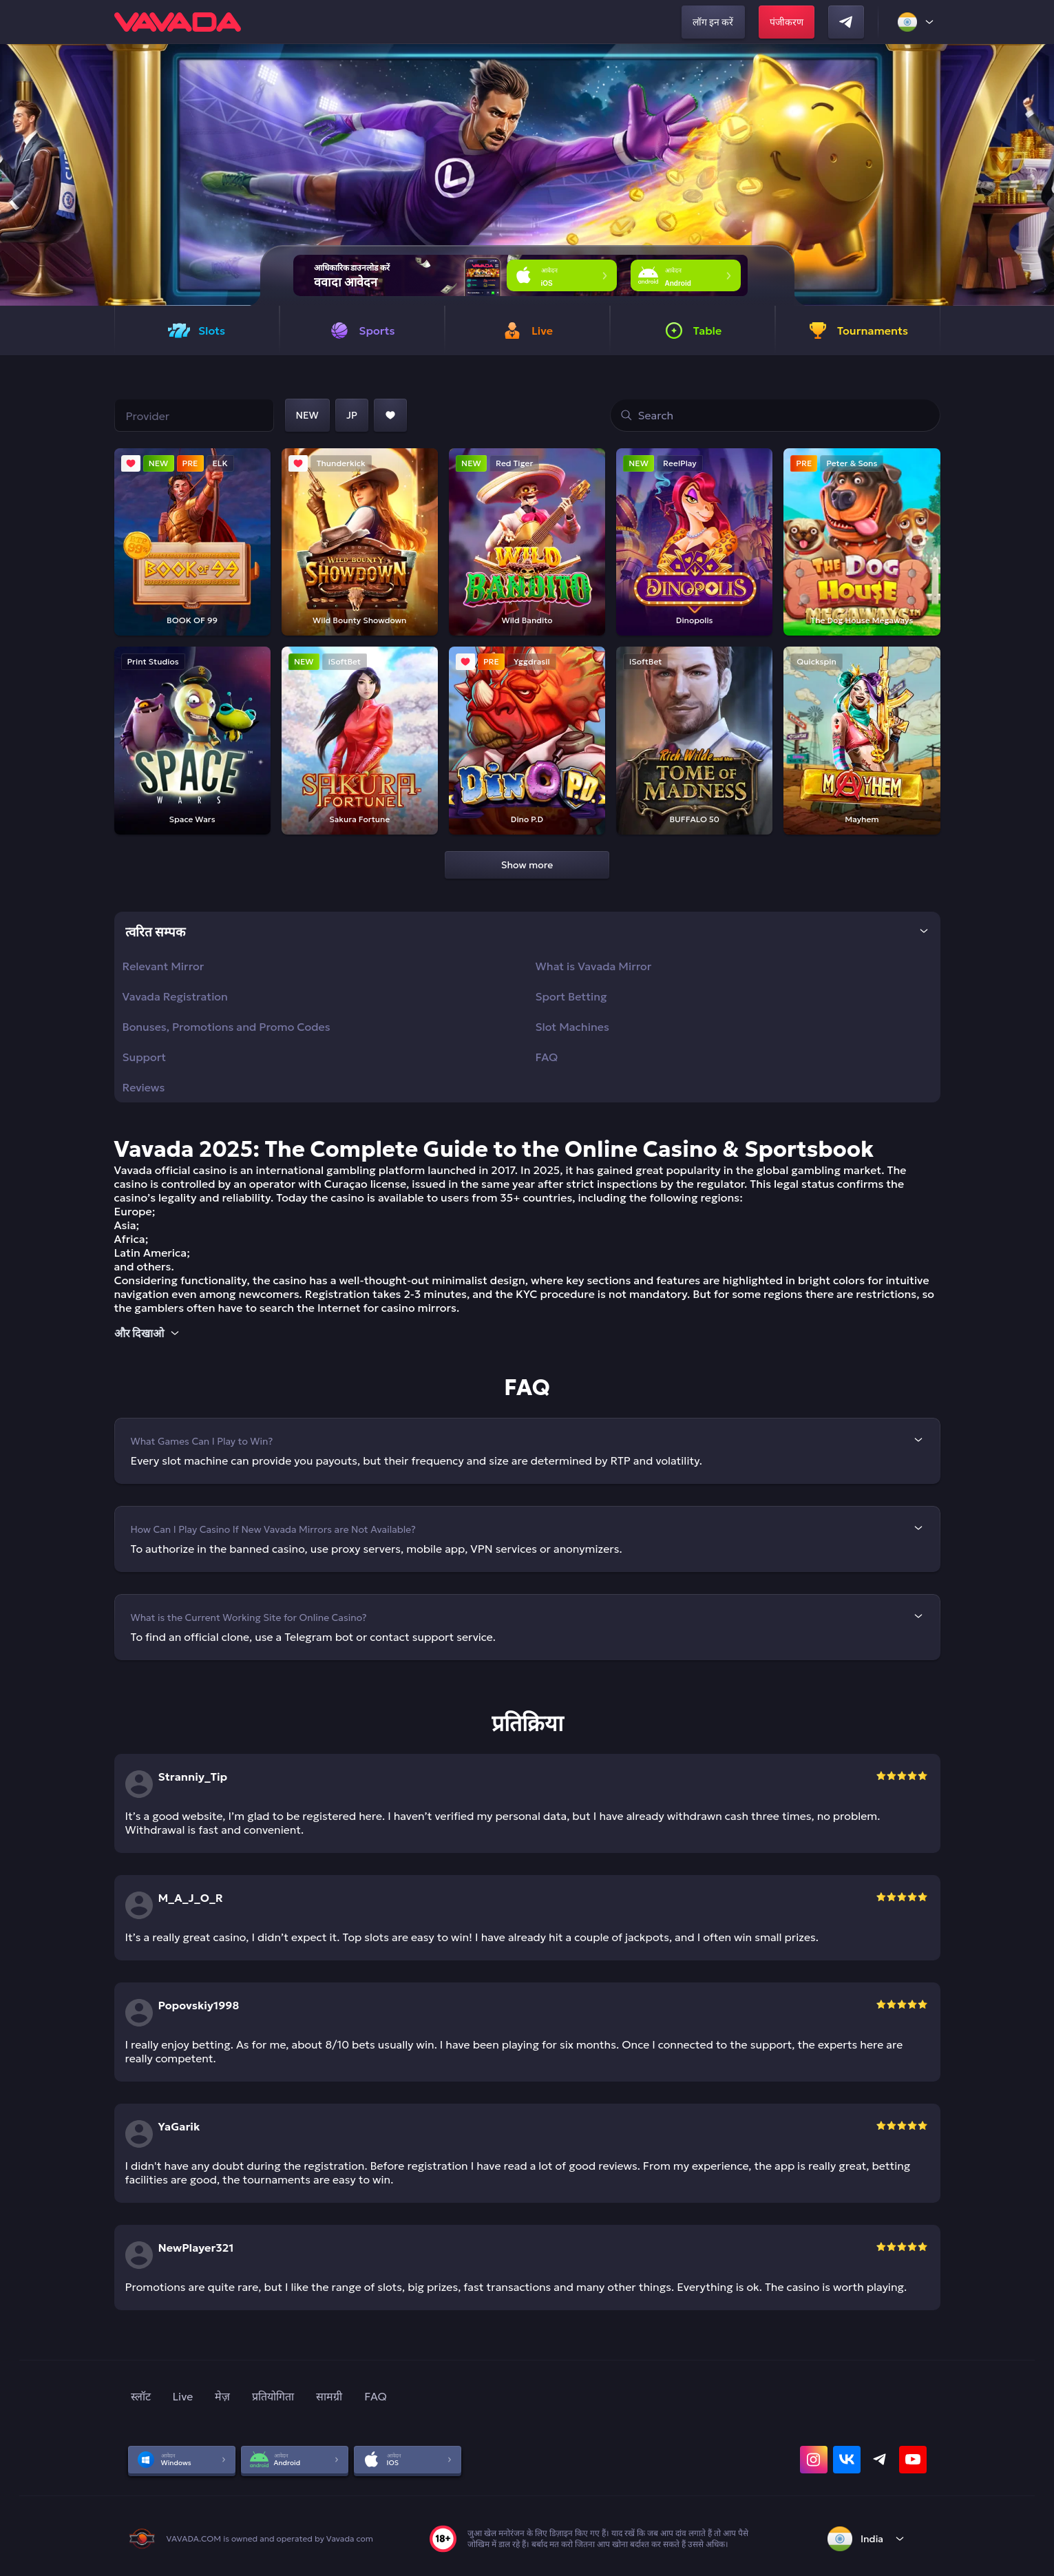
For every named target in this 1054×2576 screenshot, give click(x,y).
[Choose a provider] (194, 415)
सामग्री (329, 2396)
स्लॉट (141, 2396)
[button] (1038, 175)
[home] (177, 22)
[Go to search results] (626, 415)
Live (183, 2396)
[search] (775, 415)
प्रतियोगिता (273, 2396)
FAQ (375, 2396)
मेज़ (222, 2396)
